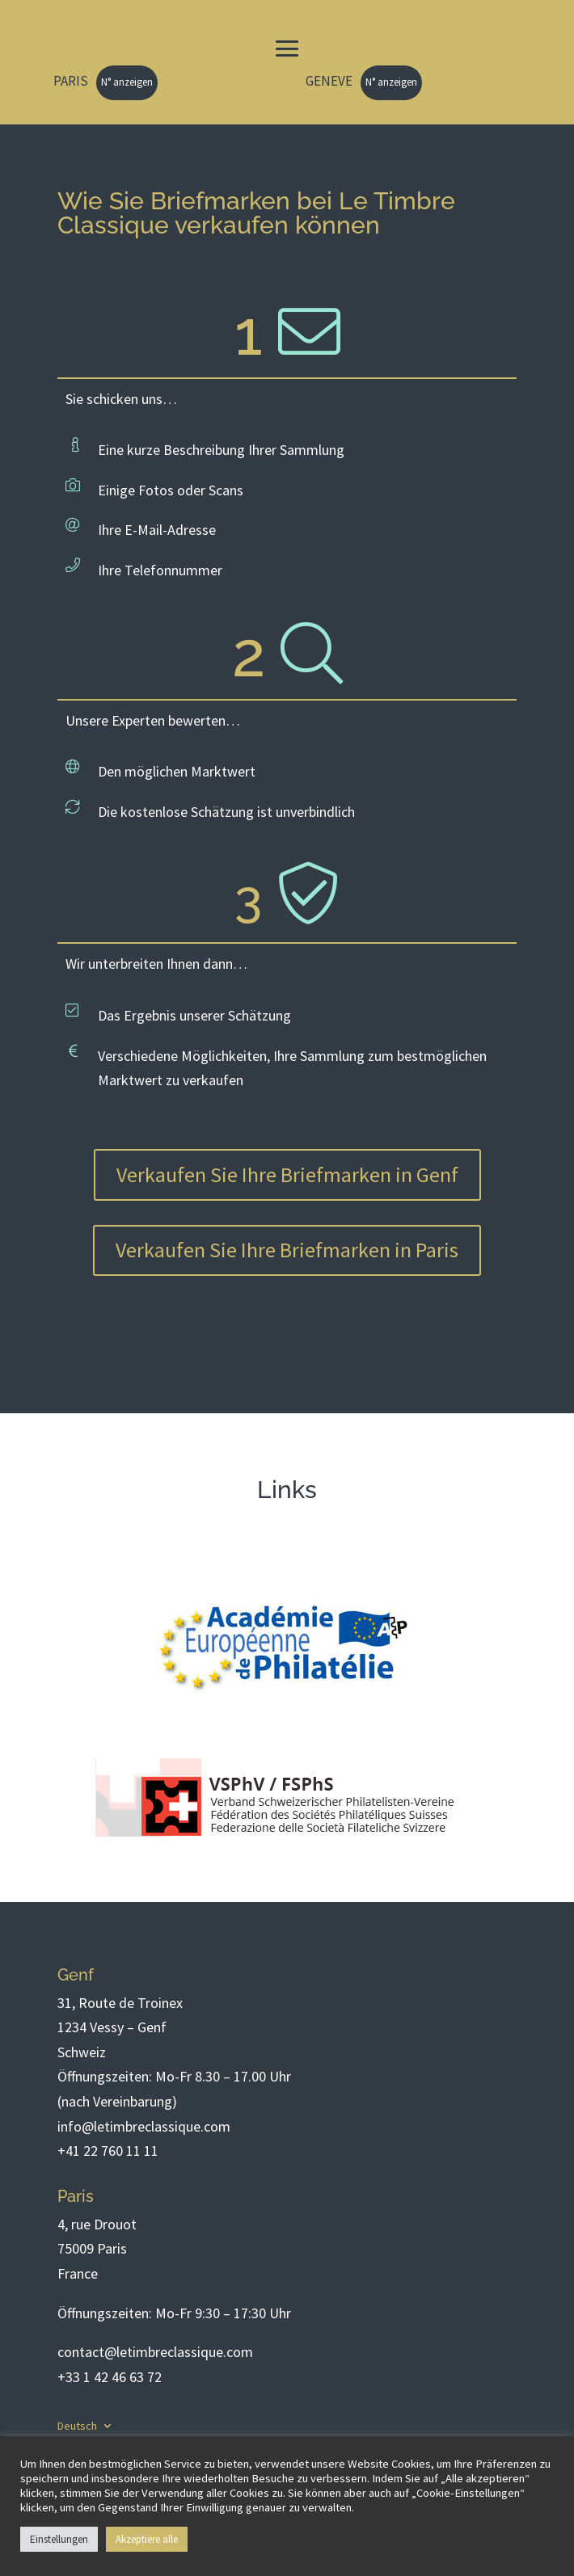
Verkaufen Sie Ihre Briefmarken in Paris (287, 1249)
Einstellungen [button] (59, 2539)
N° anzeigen (127, 82)
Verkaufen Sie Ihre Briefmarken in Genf (287, 1174)
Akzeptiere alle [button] (147, 2539)
